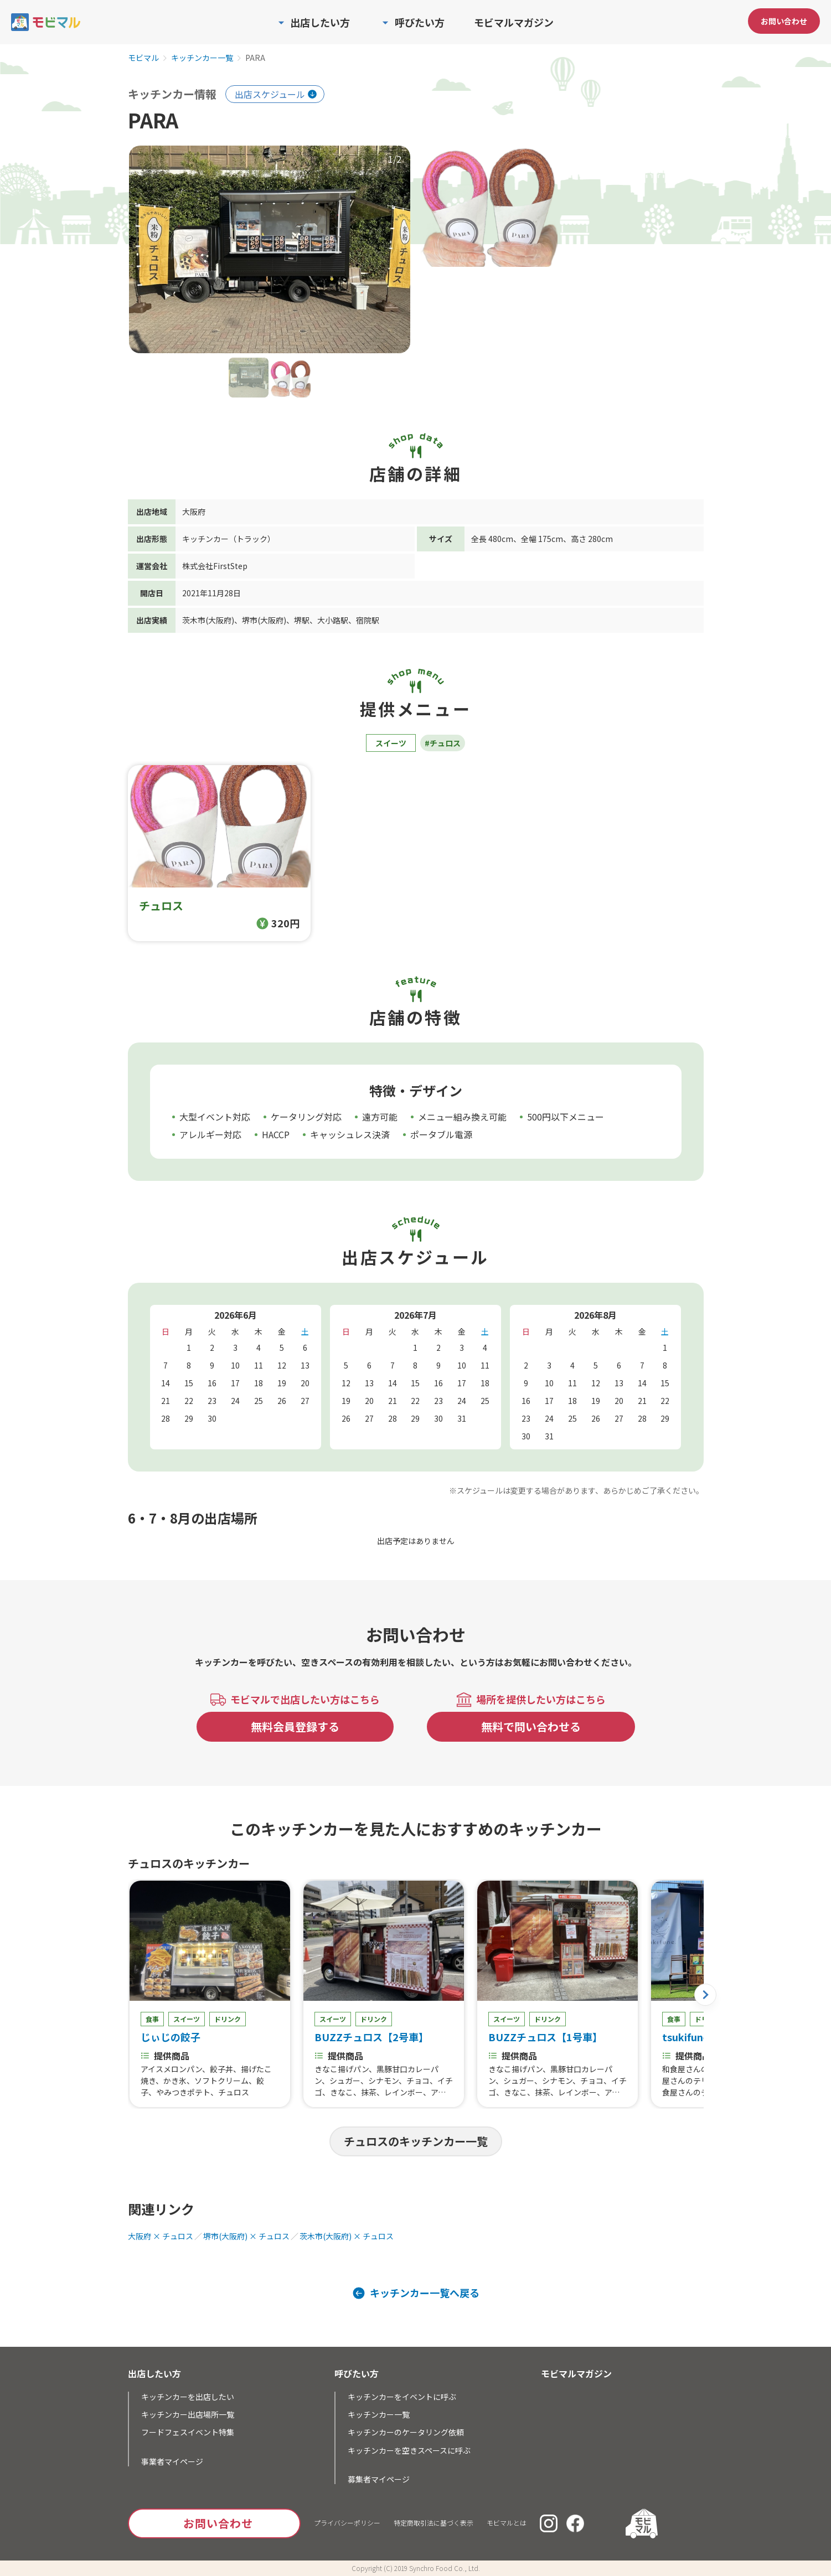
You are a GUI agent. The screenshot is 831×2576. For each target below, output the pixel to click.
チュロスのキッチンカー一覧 (416, 2141)
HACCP (276, 1134)
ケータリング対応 (306, 1116)
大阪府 (193, 511)
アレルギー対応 (210, 1134)
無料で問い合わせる (531, 1726)
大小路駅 (332, 620)
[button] (705, 1995)
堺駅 (301, 620)
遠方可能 (380, 1116)
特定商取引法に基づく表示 (433, 2522)
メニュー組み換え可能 (462, 1116)
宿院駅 (367, 620)
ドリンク (227, 2018)
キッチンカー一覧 (202, 58)
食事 (152, 2018)
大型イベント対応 (214, 1116)
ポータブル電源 (441, 1134)
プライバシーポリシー (347, 2522)
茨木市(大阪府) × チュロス (347, 2236)
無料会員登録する (295, 1726)
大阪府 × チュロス (160, 2236)
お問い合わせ (784, 21)
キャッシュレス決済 (350, 1134)
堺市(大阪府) (264, 620)
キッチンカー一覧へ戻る (424, 2293)
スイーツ (390, 742)
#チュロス (443, 742)
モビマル (143, 58)
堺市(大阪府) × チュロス (246, 2236)
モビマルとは (507, 2522)
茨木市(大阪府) (208, 620)
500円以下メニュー (565, 1116)
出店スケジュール (270, 94)
